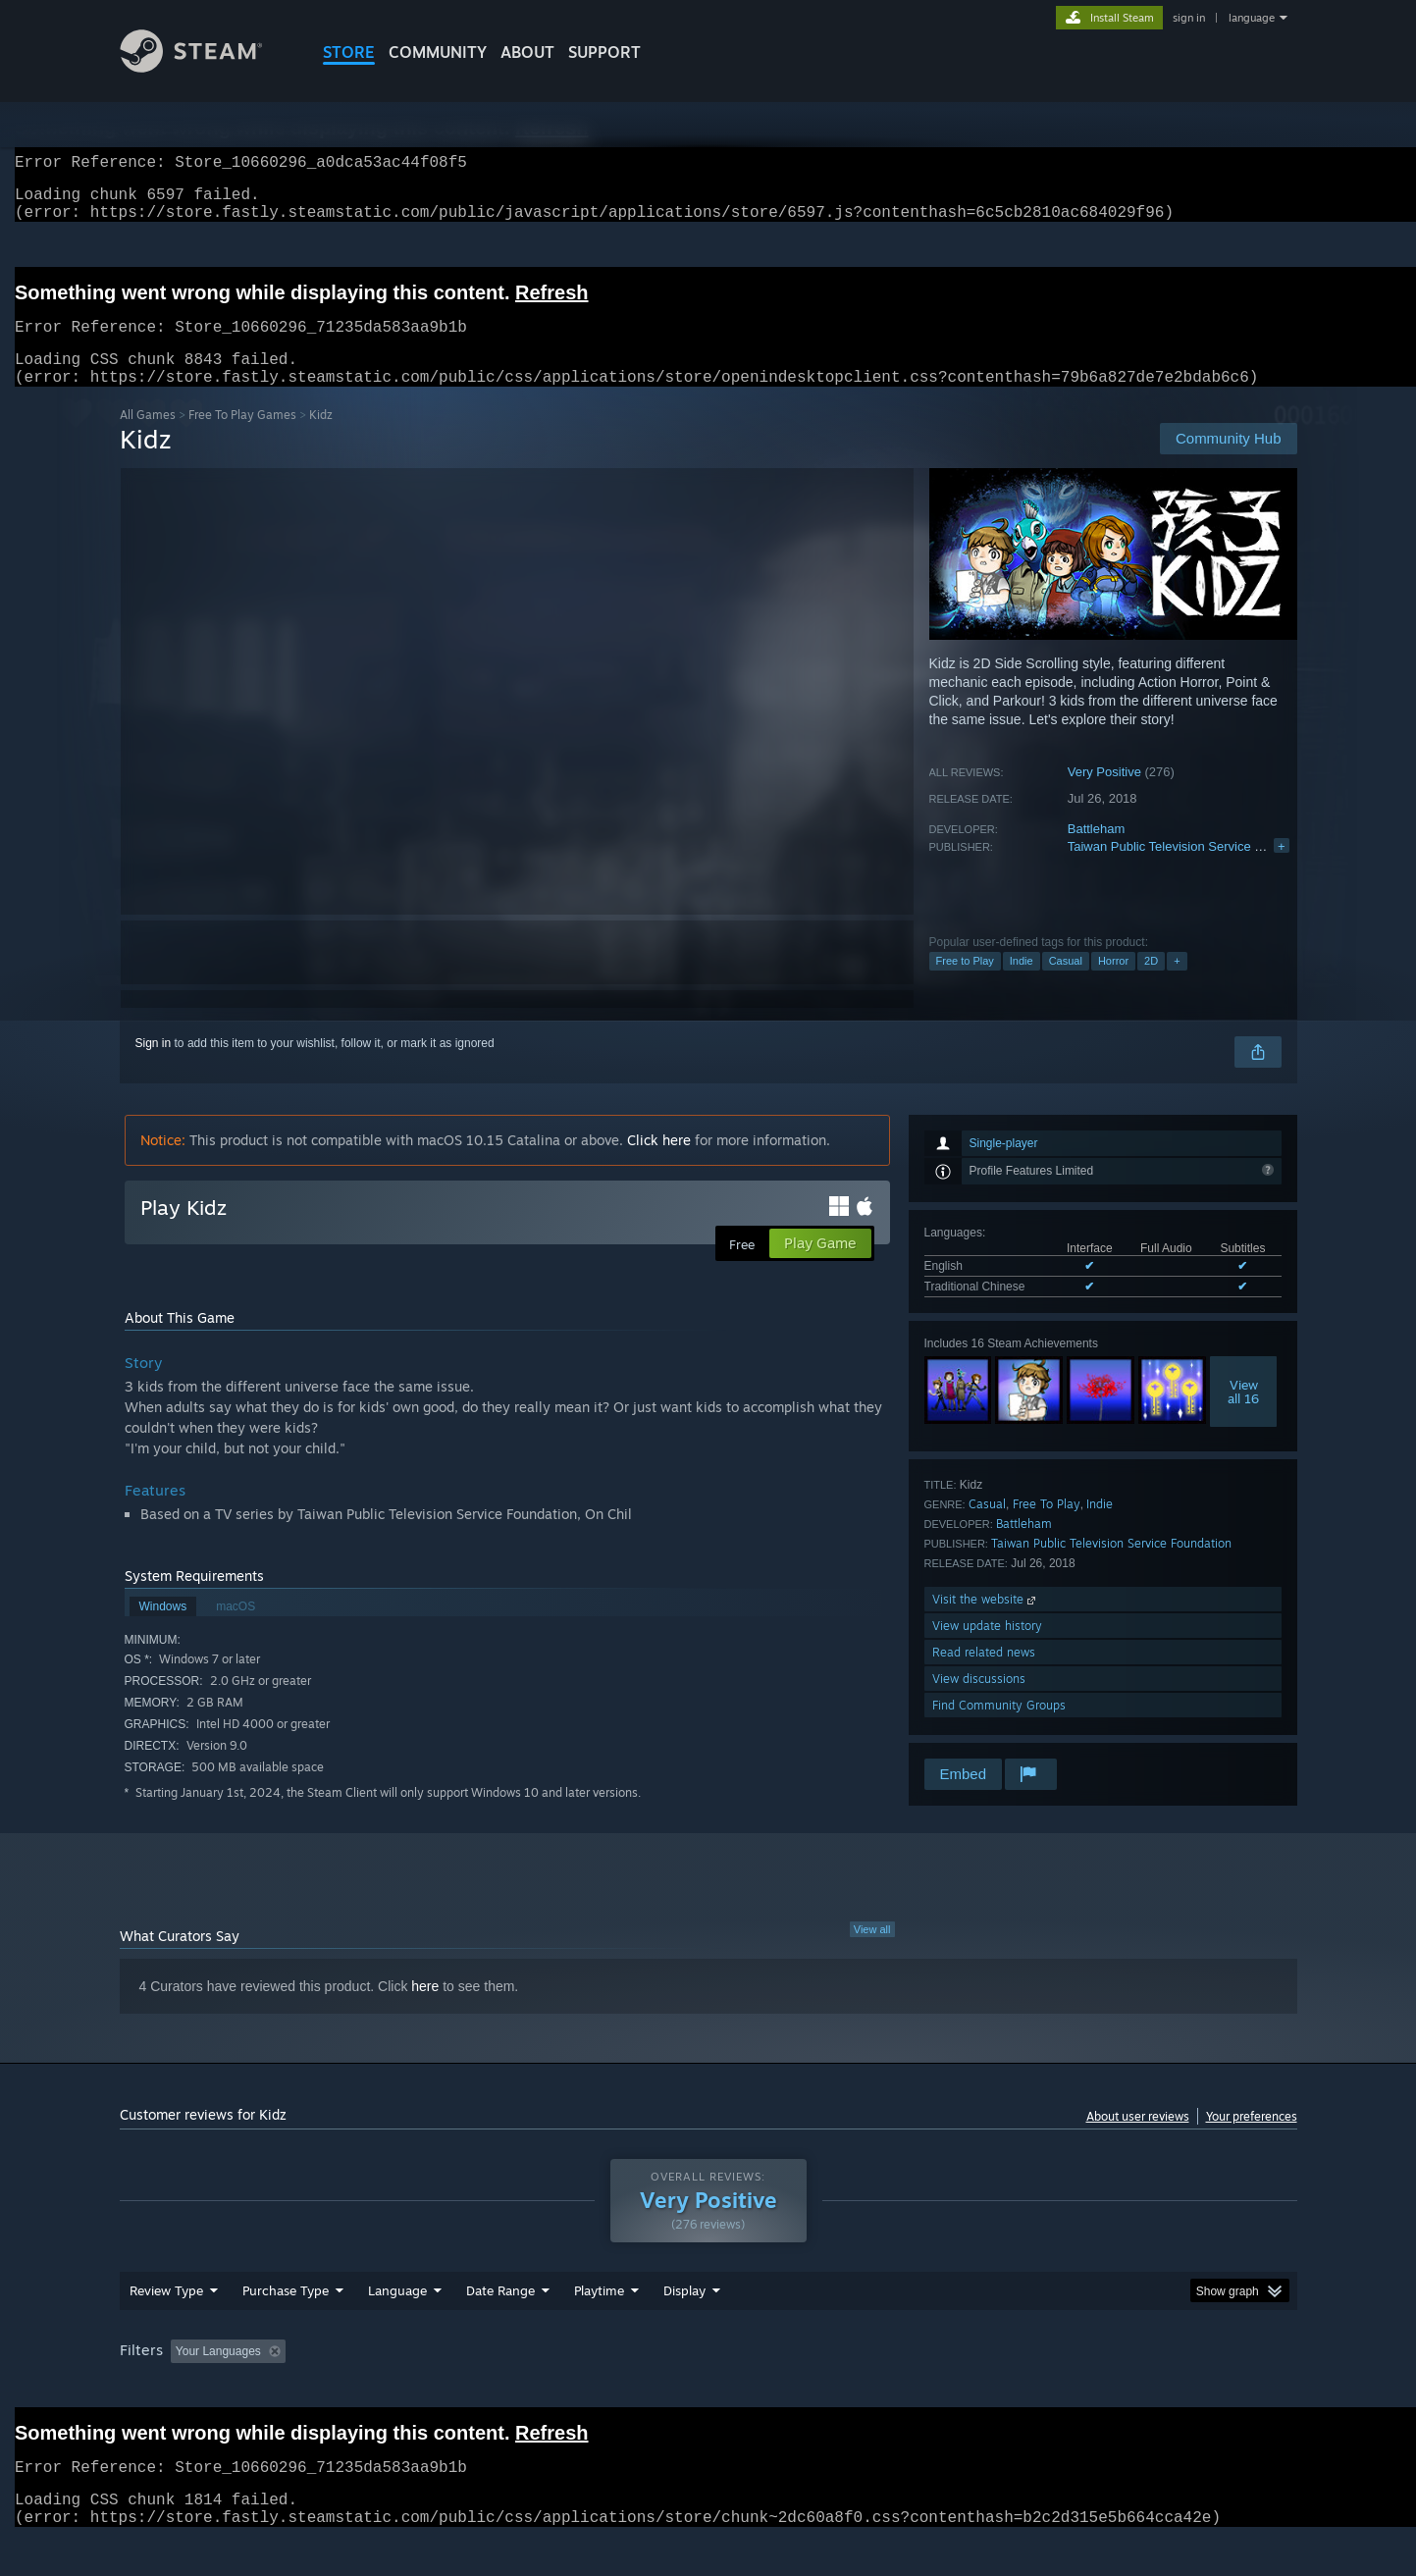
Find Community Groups (999, 1728)
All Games (148, 438)
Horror (1113, 984)
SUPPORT (604, 52)
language (1252, 18)
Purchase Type (285, 2314)
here (425, 2010)
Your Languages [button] (218, 2375)
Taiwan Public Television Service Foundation (1193, 870)
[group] (708, 2376)
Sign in (153, 1067)
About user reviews (1137, 2139)
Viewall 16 (1243, 1415)
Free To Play (1046, 1527)
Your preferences (1251, 2139)
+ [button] (1177, 984)
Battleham (1097, 852)
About (527, 52)
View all (872, 1953)
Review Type (166, 2314)
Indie (1021, 984)
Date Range (500, 2314)
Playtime (599, 2314)
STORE (349, 52)
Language (397, 2314)
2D (1151, 984)
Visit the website (985, 1622)
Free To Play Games (242, 438)
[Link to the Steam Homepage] (206, 67)
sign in (1189, 18)
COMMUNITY (438, 52)
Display (684, 2314)
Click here (659, 1163)
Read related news (983, 1675)
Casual (1065, 984)
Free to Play (965, 984)
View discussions (978, 1702)
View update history (987, 1649)
